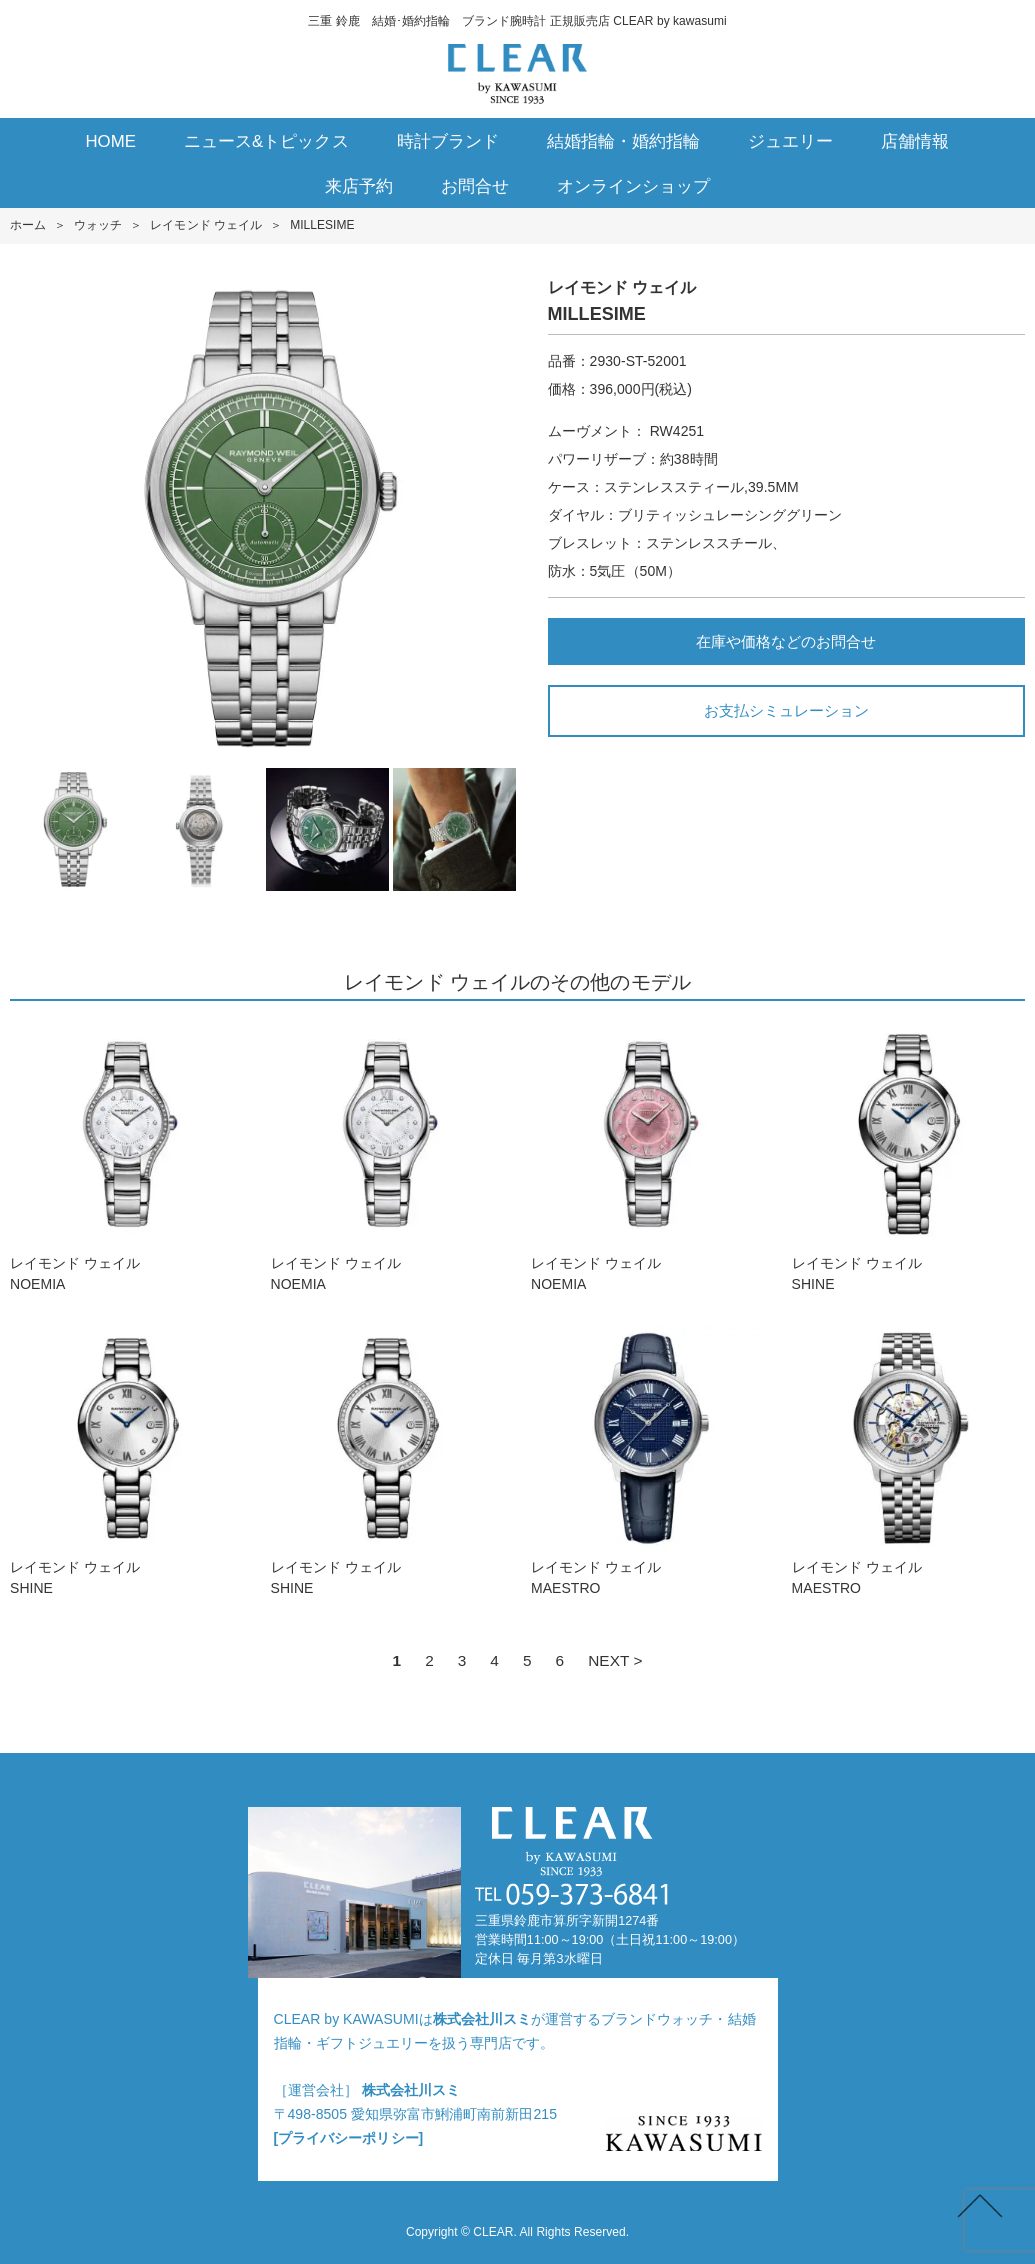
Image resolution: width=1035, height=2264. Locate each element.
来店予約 (359, 186)
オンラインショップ (633, 186)
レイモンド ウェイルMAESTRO (647, 1460)
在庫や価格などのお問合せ (786, 641)
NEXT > (615, 1660)
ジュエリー (790, 141)
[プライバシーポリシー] (349, 2138)
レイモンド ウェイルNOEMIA (126, 1156)
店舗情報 (915, 141)
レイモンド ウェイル (206, 225)
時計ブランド (448, 141)
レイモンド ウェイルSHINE (908, 1156)
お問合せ (475, 186)
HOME (110, 141)
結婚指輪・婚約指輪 (623, 141)
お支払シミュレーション (786, 710)
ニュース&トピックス (266, 141)
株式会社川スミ (482, 2019)
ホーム (28, 225)
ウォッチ (98, 225)
